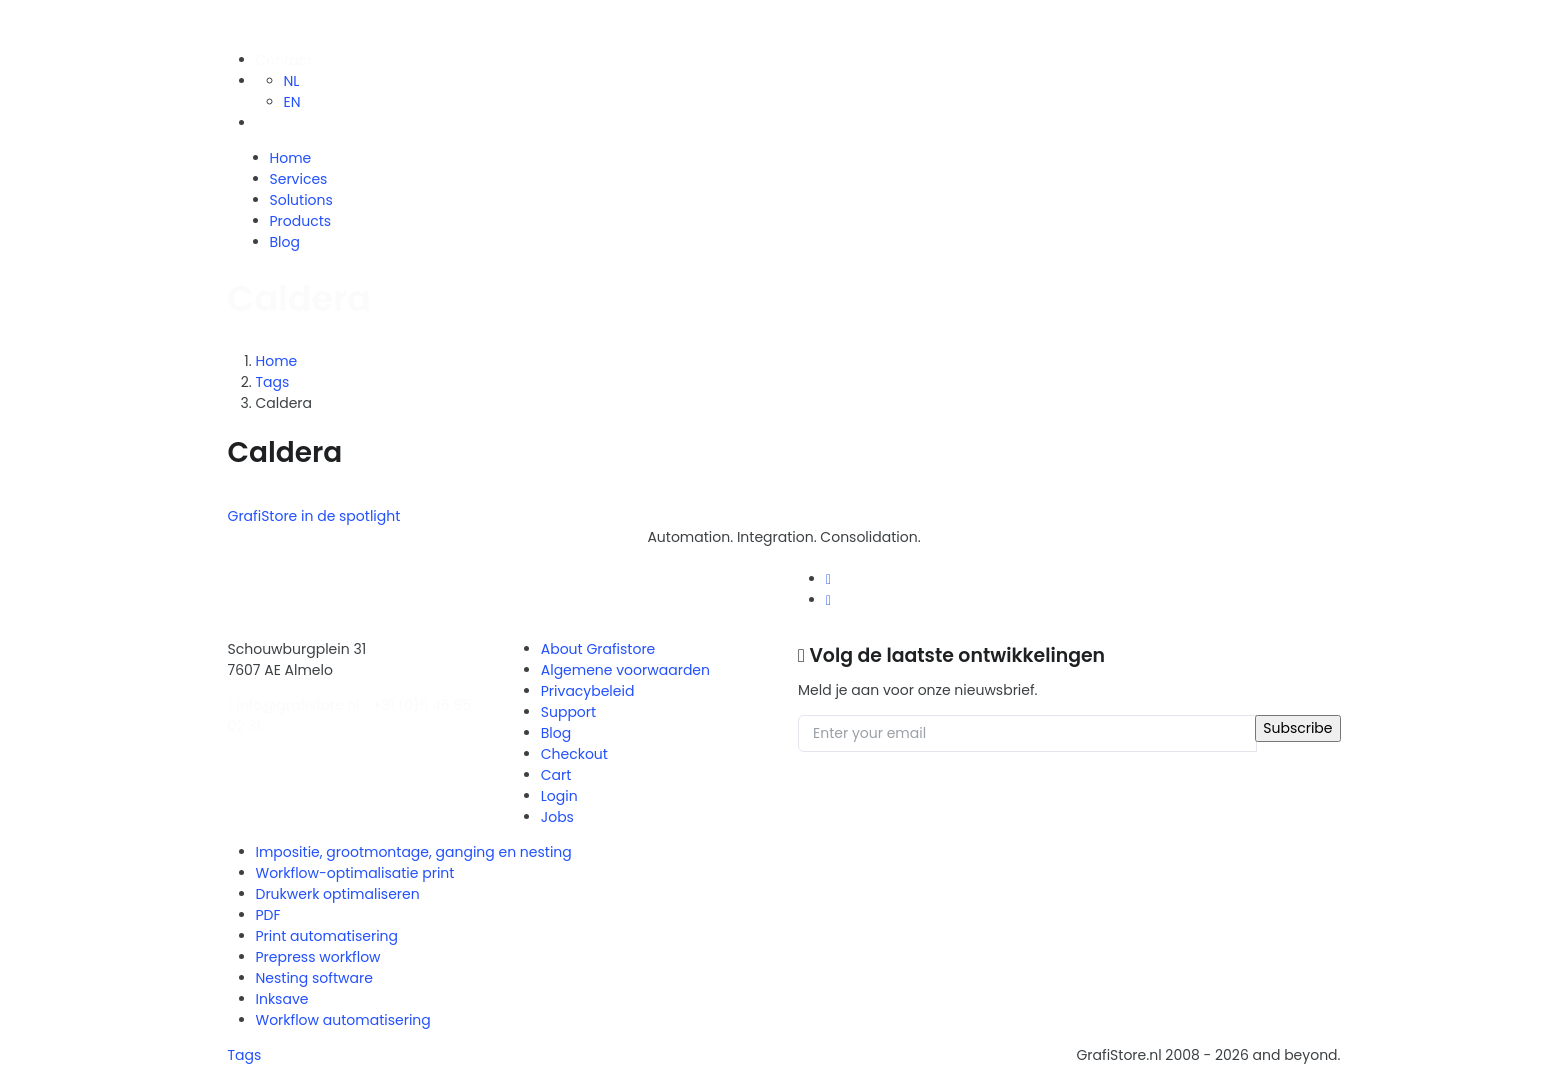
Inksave (282, 999)
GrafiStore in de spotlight (314, 516)
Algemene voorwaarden (625, 670)
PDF (268, 915)
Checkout (574, 754)
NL (292, 81)
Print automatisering (327, 936)
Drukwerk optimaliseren (338, 894)
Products (301, 221)
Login (559, 796)
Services (299, 179)
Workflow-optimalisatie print (355, 873)
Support (568, 712)
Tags (273, 382)
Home (291, 158)
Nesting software (314, 978)
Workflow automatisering (343, 1020)
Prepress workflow (318, 957)
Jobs (557, 817)
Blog (285, 242)
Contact (284, 60)
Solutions (301, 200)
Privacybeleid (588, 691)
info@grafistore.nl (294, 705)
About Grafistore (598, 649)
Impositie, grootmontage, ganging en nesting (414, 852)
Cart (556, 775)
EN (292, 102)
